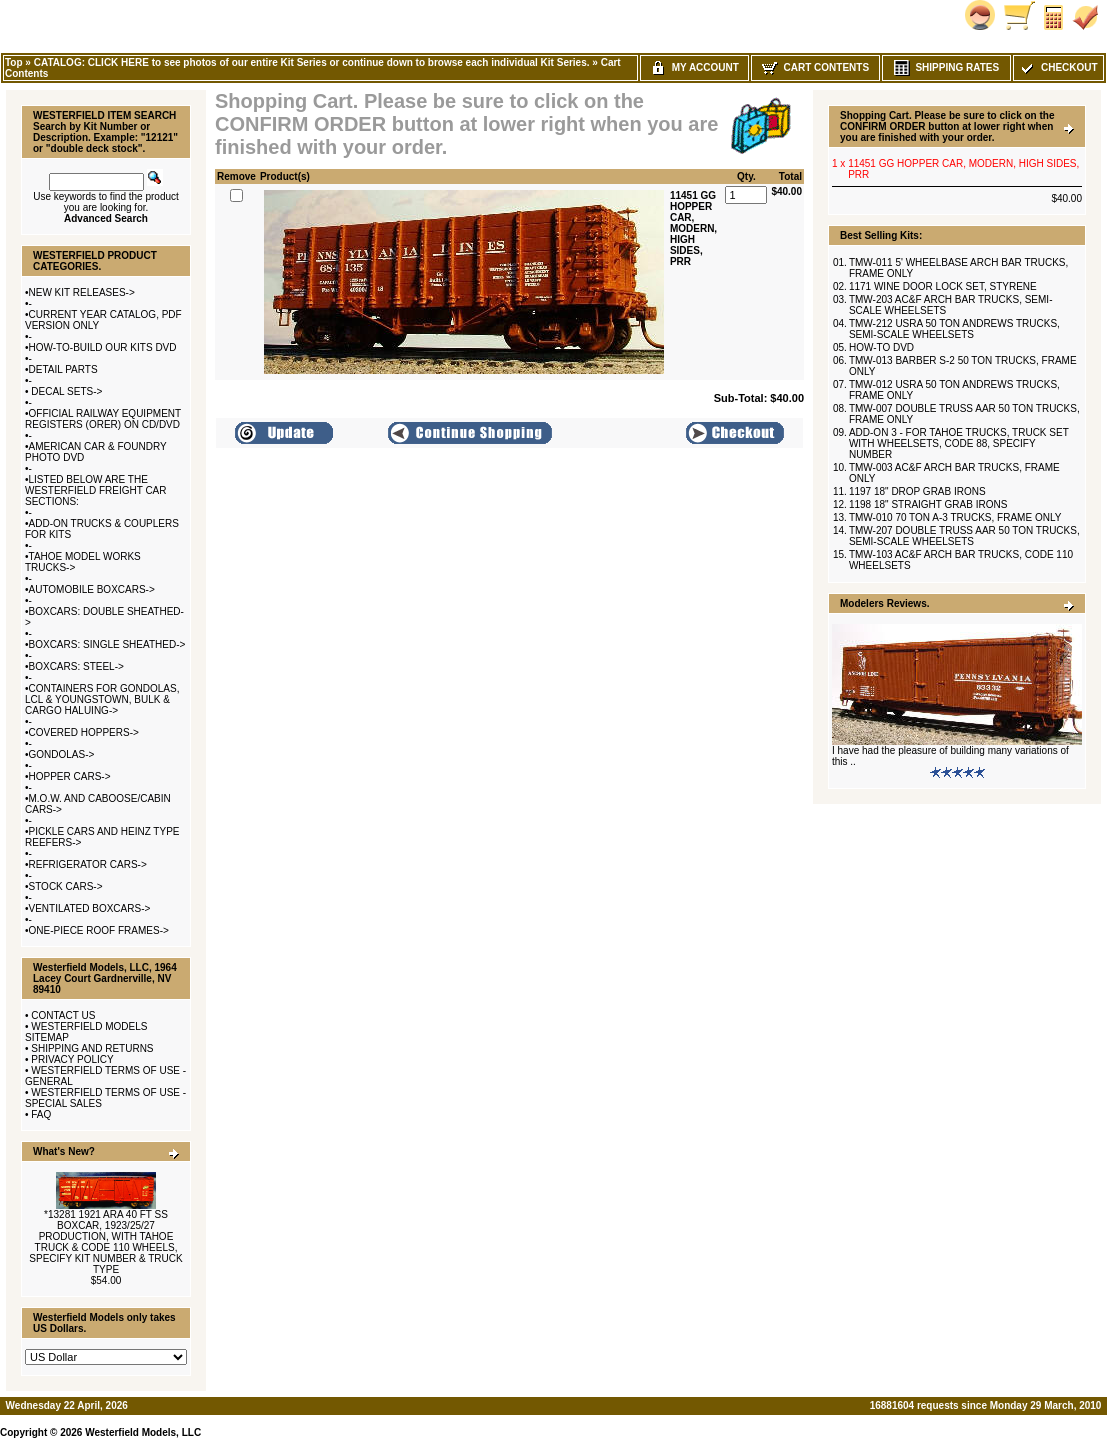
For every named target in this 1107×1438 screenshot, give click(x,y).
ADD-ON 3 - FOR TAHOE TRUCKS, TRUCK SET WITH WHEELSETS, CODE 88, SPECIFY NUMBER (959, 443)
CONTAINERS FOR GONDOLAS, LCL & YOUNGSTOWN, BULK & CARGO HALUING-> (102, 699)
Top (14, 62)
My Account (694, 67)
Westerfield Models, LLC (143, 1432)
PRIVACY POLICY (72, 1059)
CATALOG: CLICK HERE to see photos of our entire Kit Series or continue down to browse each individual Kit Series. (312, 62)
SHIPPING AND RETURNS (92, 1048)
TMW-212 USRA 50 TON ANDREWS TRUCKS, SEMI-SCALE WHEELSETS (954, 329)
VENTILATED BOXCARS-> (90, 908)
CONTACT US (63, 1015)
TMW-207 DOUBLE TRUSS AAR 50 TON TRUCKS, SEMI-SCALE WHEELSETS (964, 536)
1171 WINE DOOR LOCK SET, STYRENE (943, 286)
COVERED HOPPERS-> (84, 732)
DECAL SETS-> (66, 391)
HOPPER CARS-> (70, 776)
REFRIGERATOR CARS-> (88, 864)
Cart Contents (815, 67)
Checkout (1058, 67)
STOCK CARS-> (66, 886)
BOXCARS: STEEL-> (76, 666)
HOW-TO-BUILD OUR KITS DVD (103, 347)
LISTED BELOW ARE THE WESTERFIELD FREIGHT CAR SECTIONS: (96, 490)
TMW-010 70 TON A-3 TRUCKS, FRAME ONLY (955, 517)
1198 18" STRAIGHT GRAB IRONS (928, 504)
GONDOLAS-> (62, 754)
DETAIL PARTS (63, 369)
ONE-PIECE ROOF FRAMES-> (99, 930)
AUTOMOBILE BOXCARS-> (92, 589)
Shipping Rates (946, 67)
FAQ (41, 1114)
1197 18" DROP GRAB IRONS (917, 491)
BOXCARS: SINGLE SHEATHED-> (107, 644)
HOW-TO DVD (881, 347)
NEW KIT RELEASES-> (82, 292)
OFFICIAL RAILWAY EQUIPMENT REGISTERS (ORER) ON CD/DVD (103, 419)
